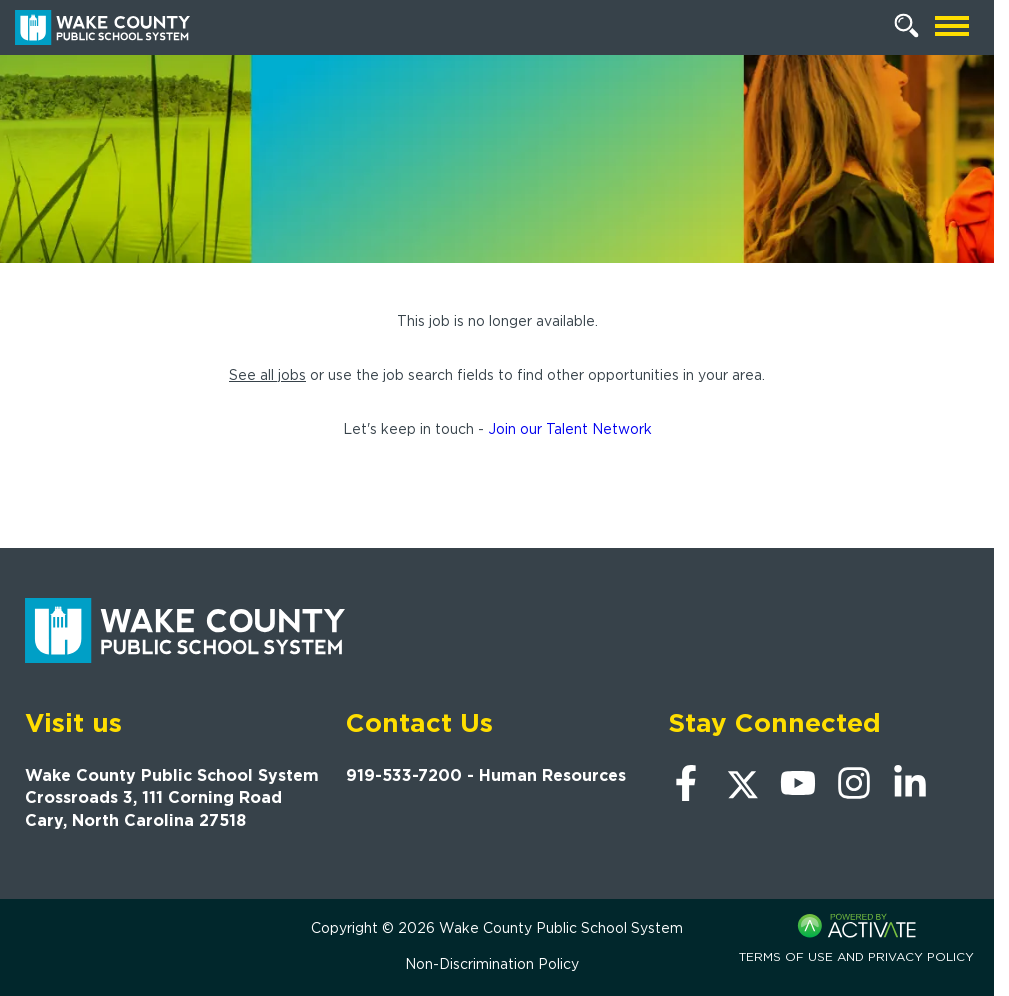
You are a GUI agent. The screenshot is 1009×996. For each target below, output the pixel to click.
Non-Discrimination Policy (492, 964)
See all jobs (267, 375)
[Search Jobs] (907, 26)
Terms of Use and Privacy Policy (856, 956)
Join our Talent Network (570, 429)
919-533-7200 (404, 775)
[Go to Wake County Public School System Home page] (102, 27)
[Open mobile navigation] (952, 27)
